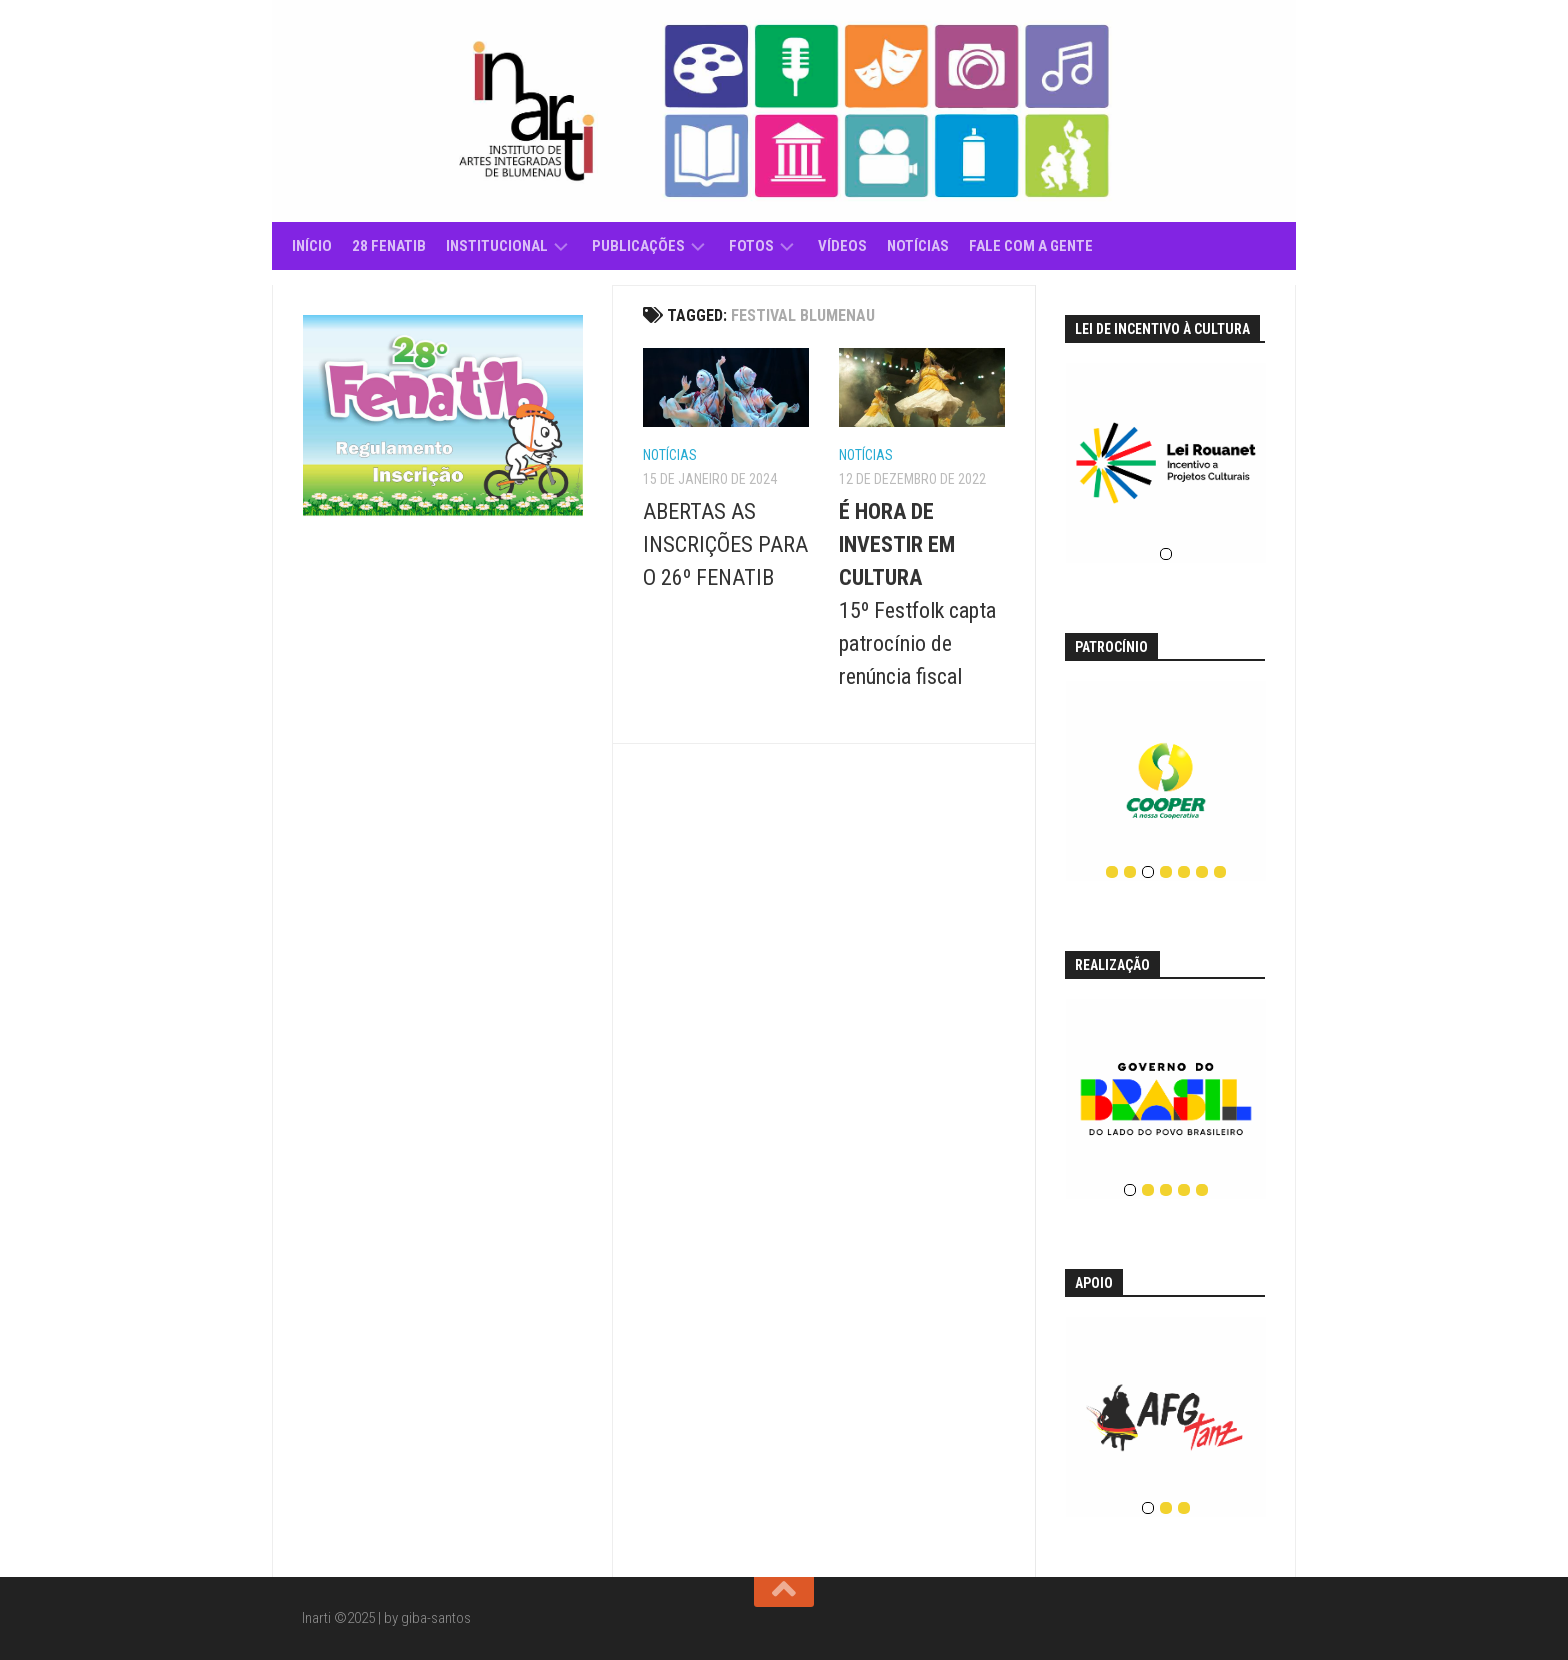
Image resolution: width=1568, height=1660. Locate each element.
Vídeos (842, 246)
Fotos (751, 246)
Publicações (638, 246)
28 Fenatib (389, 246)
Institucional (497, 246)
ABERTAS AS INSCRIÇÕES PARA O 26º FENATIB (725, 544)
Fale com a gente (1031, 246)
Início (312, 246)
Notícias (918, 246)
